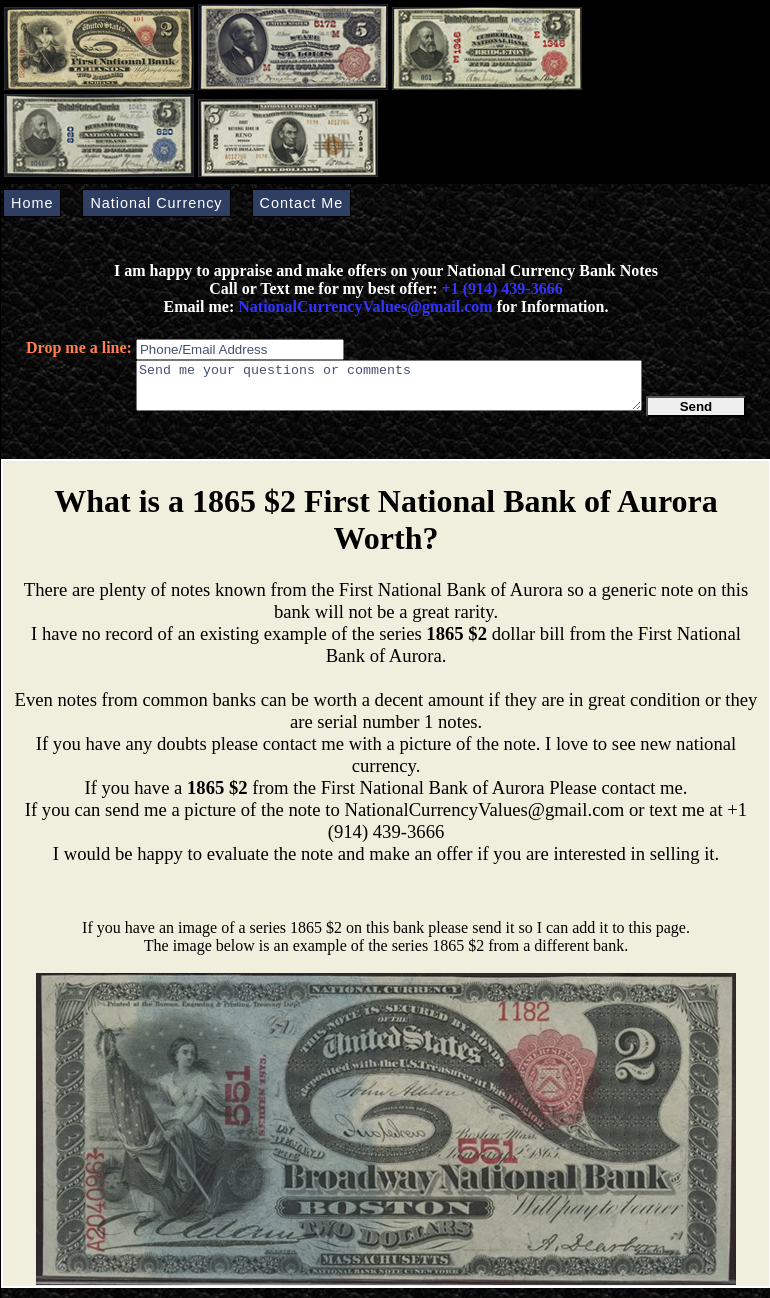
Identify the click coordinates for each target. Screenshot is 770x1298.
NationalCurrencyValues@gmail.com (363, 306)
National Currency (156, 203)
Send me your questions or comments (389, 390)
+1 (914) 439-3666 (502, 288)
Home (32, 203)
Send (696, 415)
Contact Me (302, 203)
